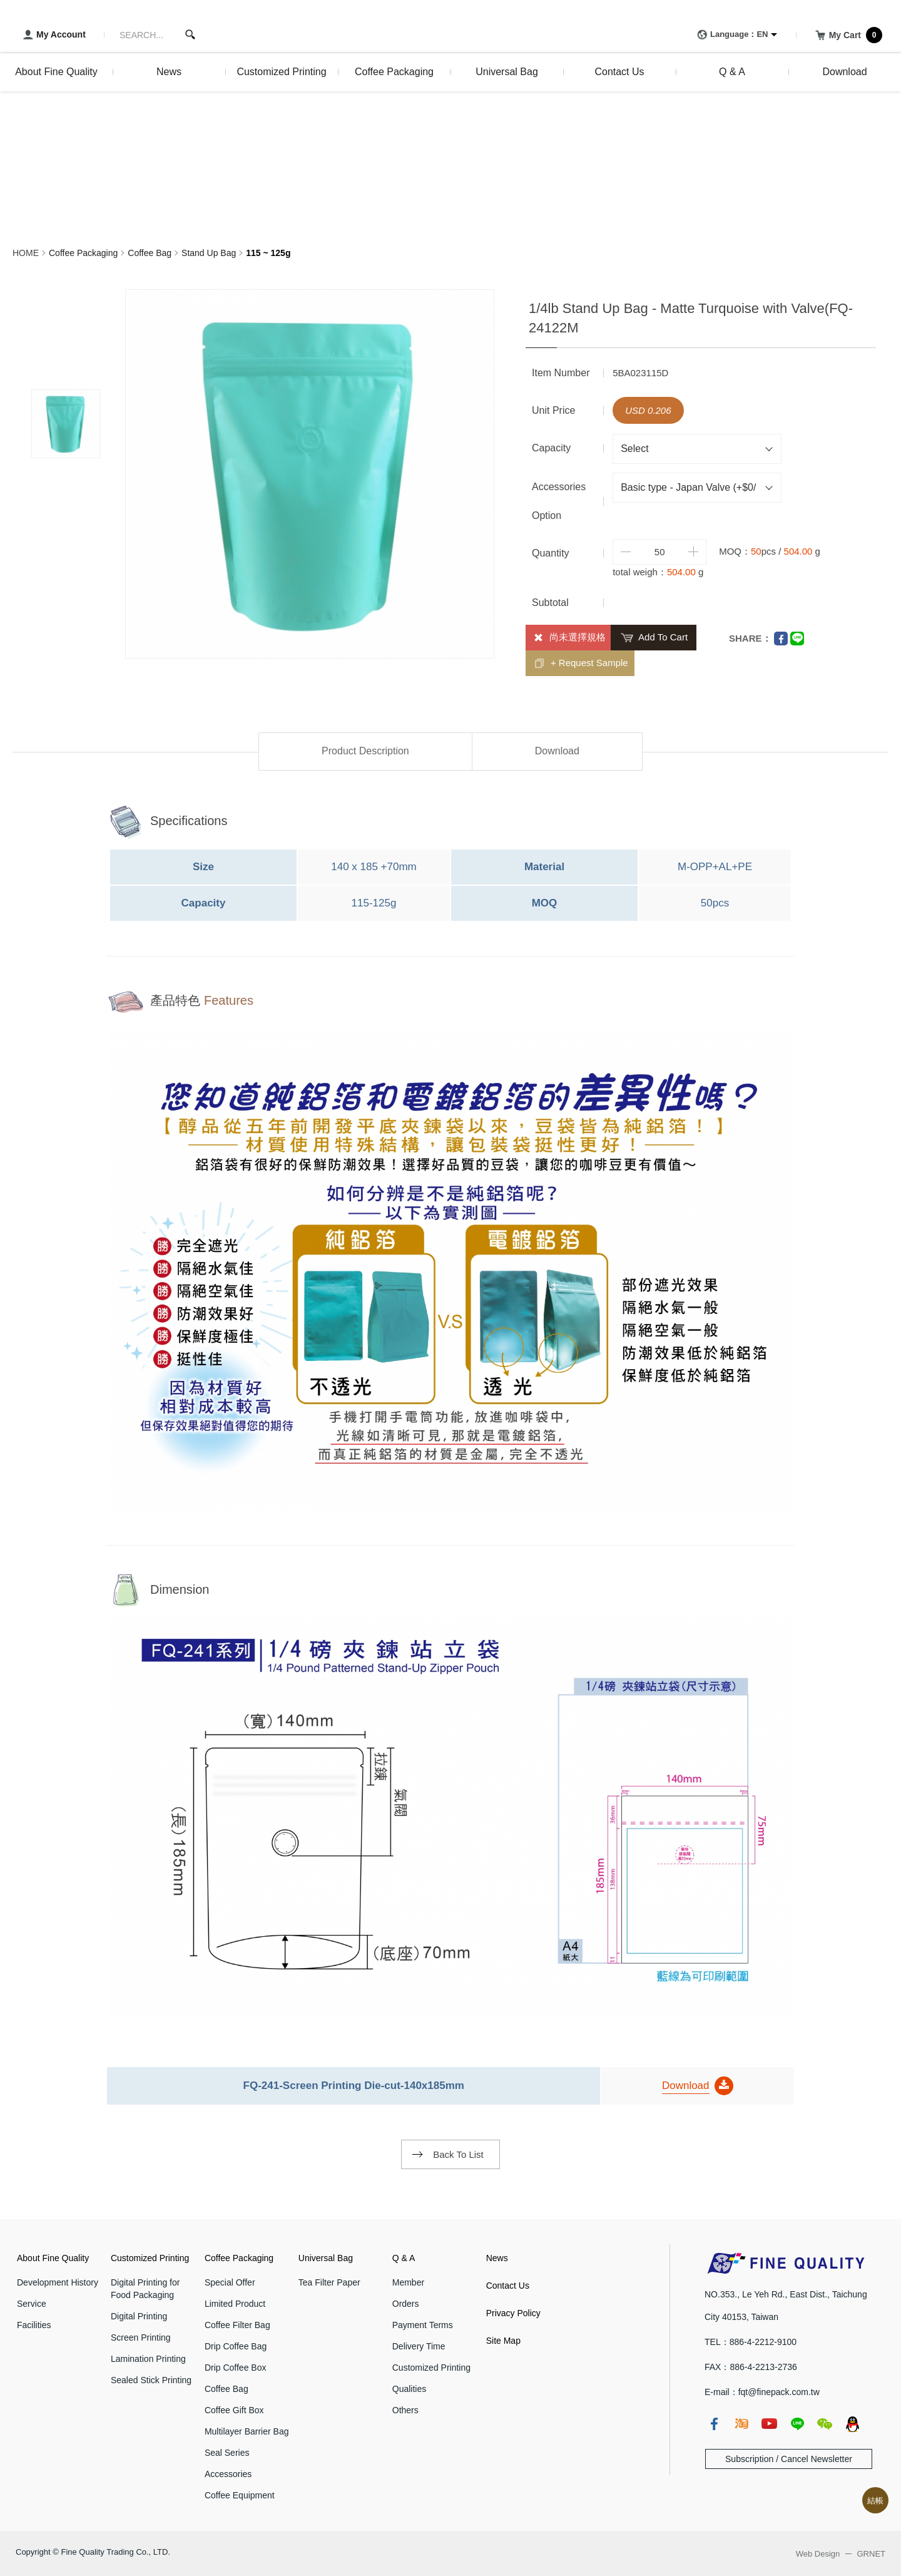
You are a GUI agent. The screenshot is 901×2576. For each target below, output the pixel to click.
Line (797, 638)
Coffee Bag (149, 253)
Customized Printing (150, 2258)
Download (557, 751)
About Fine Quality (53, 2258)
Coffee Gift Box (234, 2410)
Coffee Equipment (240, 2495)
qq (852, 2423)
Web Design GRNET (840, 2553)
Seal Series (227, 2453)
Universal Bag (325, 2258)
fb (713, 2423)
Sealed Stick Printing (151, 2380)
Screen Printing (141, 2337)
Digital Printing (139, 2316)
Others (405, 2410)
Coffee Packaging (83, 253)
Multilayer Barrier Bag (247, 2431)
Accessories (228, 2474)
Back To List (458, 2154)
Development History (57, 2282)
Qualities (409, 2389)
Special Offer (230, 2282)
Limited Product (235, 2304)
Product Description (365, 751)
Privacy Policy (513, 2313)
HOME (26, 253)
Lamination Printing (148, 2359)
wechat (824, 2423)
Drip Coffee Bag (236, 2346)
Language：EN (730, 35)
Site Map (503, 2341)
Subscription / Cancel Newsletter (788, 2459)
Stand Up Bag (208, 253)
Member (408, 2282)
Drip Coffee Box (236, 2368)
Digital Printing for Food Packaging (145, 2288)
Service (31, 2304)
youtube (768, 2423)
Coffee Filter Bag (237, 2325)
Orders (405, 2304)
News (497, 2258)
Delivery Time (418, 2346)
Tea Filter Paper (329, 2282)
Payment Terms (422, 2325)
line (797, 2423)
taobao (741, 2423)
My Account (52, 35)
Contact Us (507, 2286)
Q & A (403, 2258)
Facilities (34, 2325)
